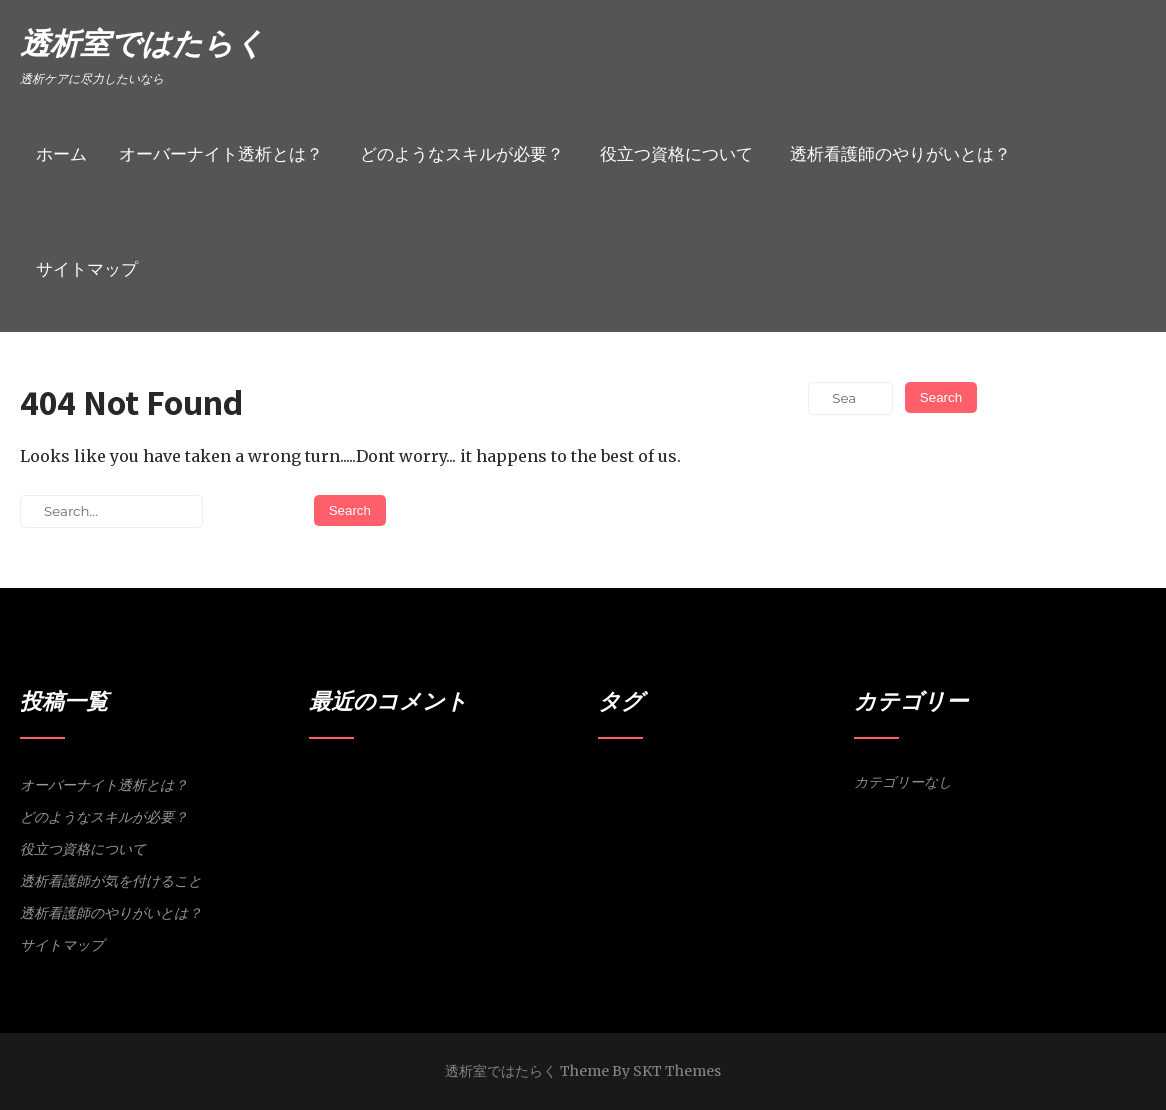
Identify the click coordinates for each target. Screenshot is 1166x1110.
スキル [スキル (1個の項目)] (810, 782)
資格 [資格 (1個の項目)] (797, 808)
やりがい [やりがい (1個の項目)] (620, 782)
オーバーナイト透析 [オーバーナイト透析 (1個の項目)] (694, 782)
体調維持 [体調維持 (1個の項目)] (725, 808)
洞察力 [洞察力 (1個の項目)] (766, 808)
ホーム (61, 154)
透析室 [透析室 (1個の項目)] (827, 808)
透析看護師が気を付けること (111, 881)
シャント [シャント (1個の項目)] (769, 782)
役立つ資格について (676, 154)
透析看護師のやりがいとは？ (900, 154)
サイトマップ (87, 269)
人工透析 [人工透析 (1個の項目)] (678, 808)
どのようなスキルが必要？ (462, 154)
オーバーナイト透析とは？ (221, 154)
